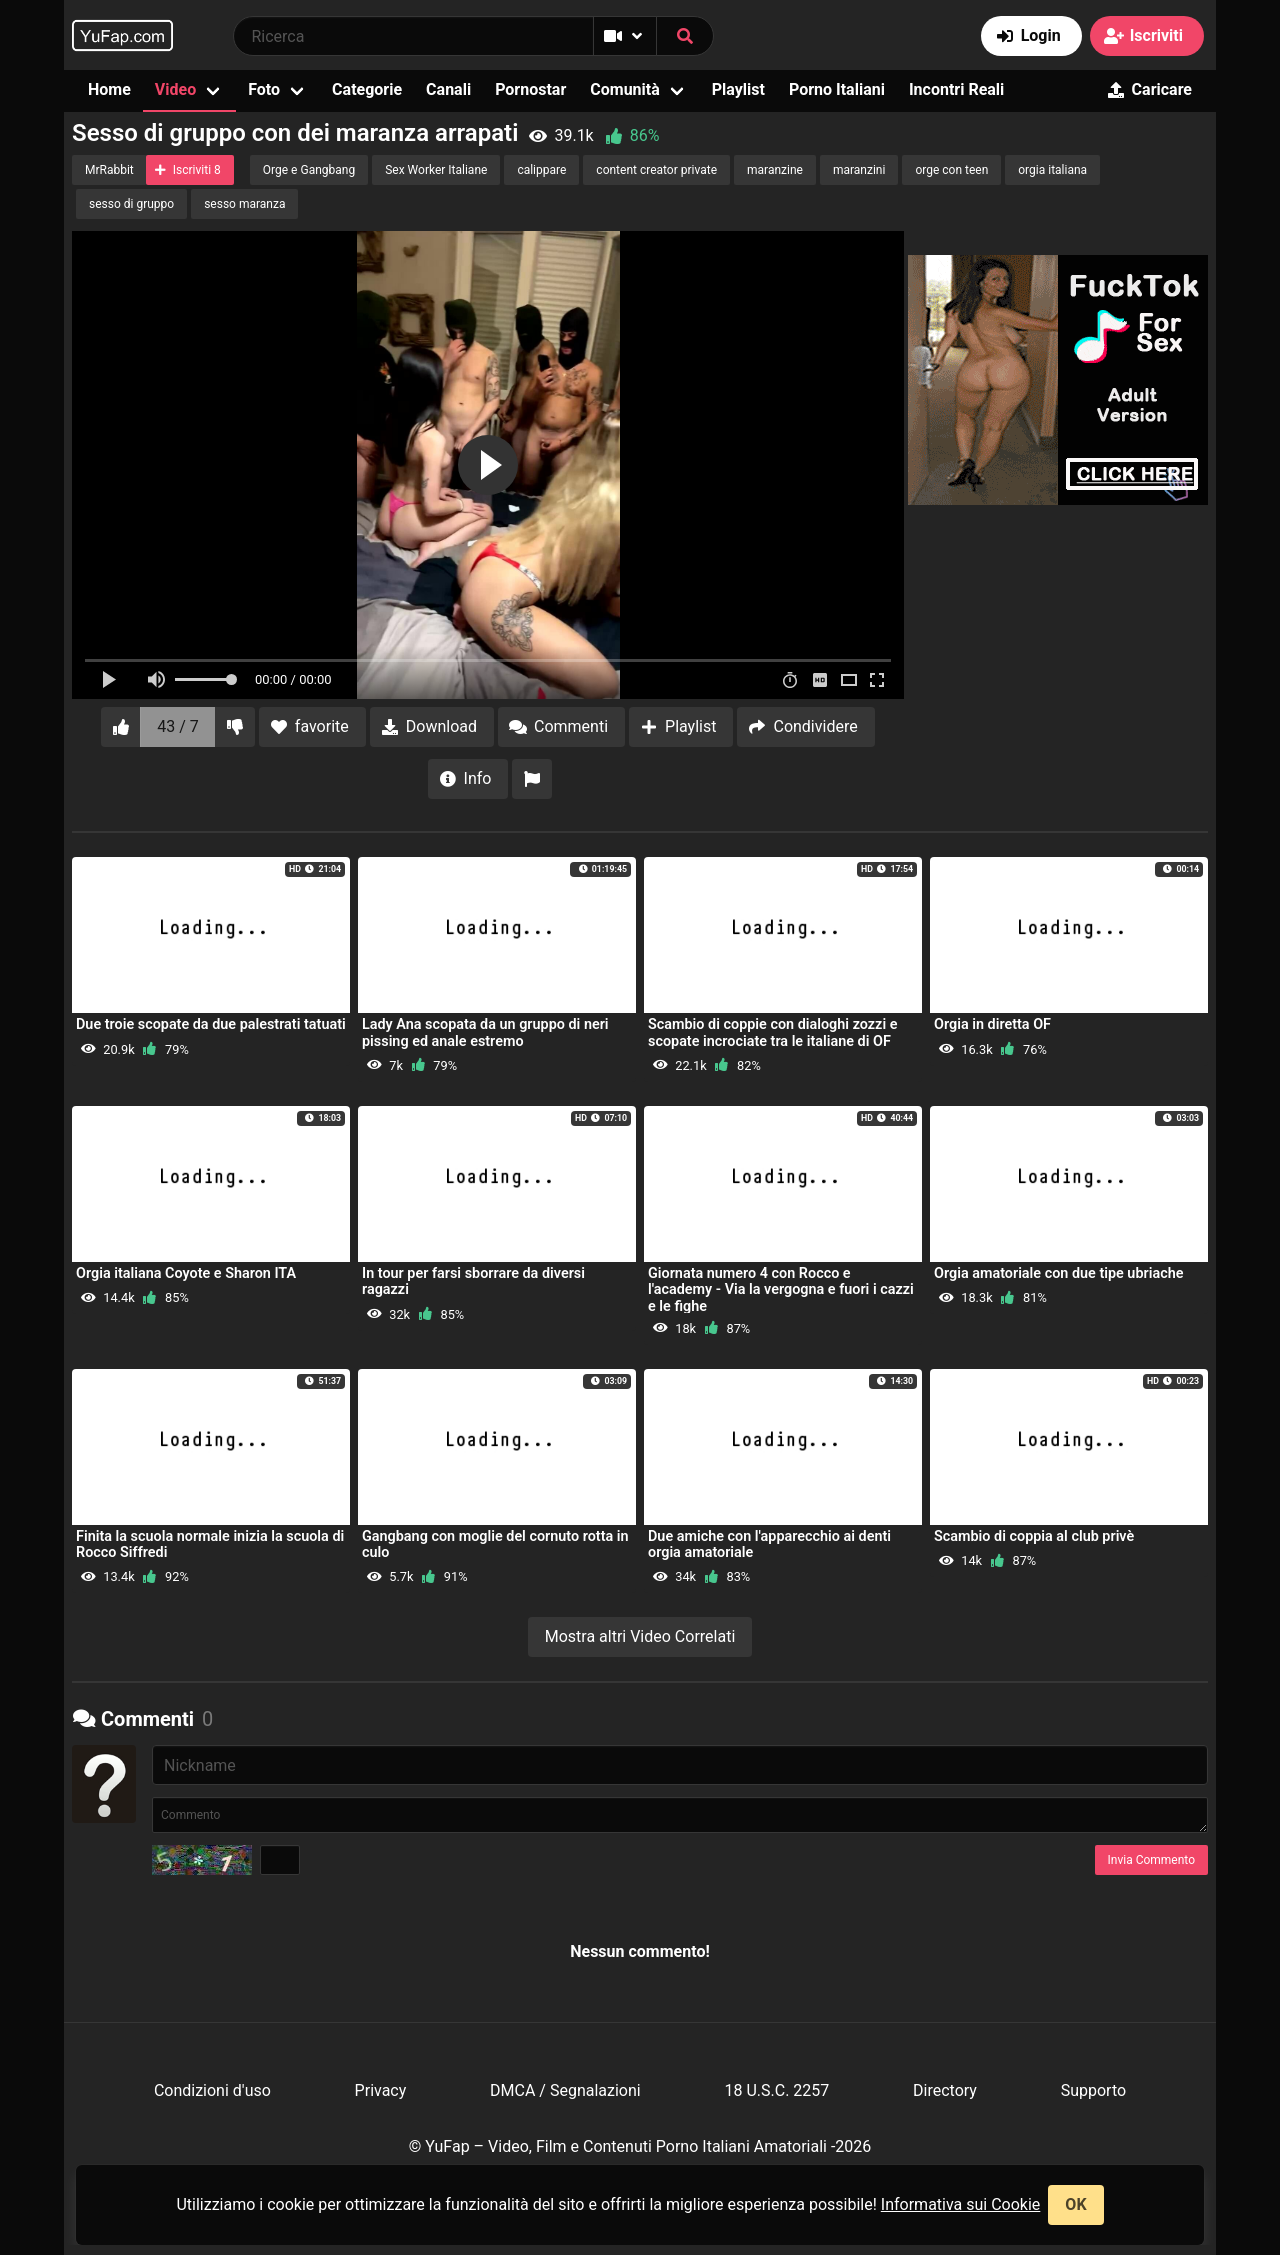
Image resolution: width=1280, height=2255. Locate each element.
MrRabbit (109, 170)
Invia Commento (1151, 1860)
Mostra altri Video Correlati (640, 1636)
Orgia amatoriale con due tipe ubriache (1058, 1273)
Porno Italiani (837, 89)
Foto (264, 89)
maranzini (859, 170)
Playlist (738, 89)
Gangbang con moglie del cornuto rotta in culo (495, 1544)
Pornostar (530, 89)
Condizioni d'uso (212, 2090)
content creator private (656, 170)
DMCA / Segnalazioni (565, 2090)
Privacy (381, 2090)
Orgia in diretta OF (992, 1024)
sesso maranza (244, 204)
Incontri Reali (956, 89)
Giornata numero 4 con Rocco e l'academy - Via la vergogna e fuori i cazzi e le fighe (781, 1289)
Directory (945, 2090)
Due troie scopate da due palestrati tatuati (211, 1024)
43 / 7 (178, 726)
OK (1075, 2204)
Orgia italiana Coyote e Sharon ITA (186, 1273)
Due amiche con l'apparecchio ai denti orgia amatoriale (769, 1544)
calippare (541, 170)
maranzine (775, 170)
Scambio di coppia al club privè (1034, 1536)
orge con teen (951, 170)
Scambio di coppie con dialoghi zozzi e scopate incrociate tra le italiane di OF (772, 1032)
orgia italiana (1052, 170)
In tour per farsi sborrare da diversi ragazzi (473, 1281)
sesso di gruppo (131, 204)
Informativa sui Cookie (961, 2204)
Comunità (625, 89)
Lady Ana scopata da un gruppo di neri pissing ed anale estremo (485, 1032)
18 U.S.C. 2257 (776, 2090)
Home (109, 89)
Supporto (1093, 2090)
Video (175, 89)
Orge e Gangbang (309, 170)
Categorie (367, 89)
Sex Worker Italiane (436, 170)
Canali (448, 89)
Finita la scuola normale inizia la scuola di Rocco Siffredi (210, 1544)
